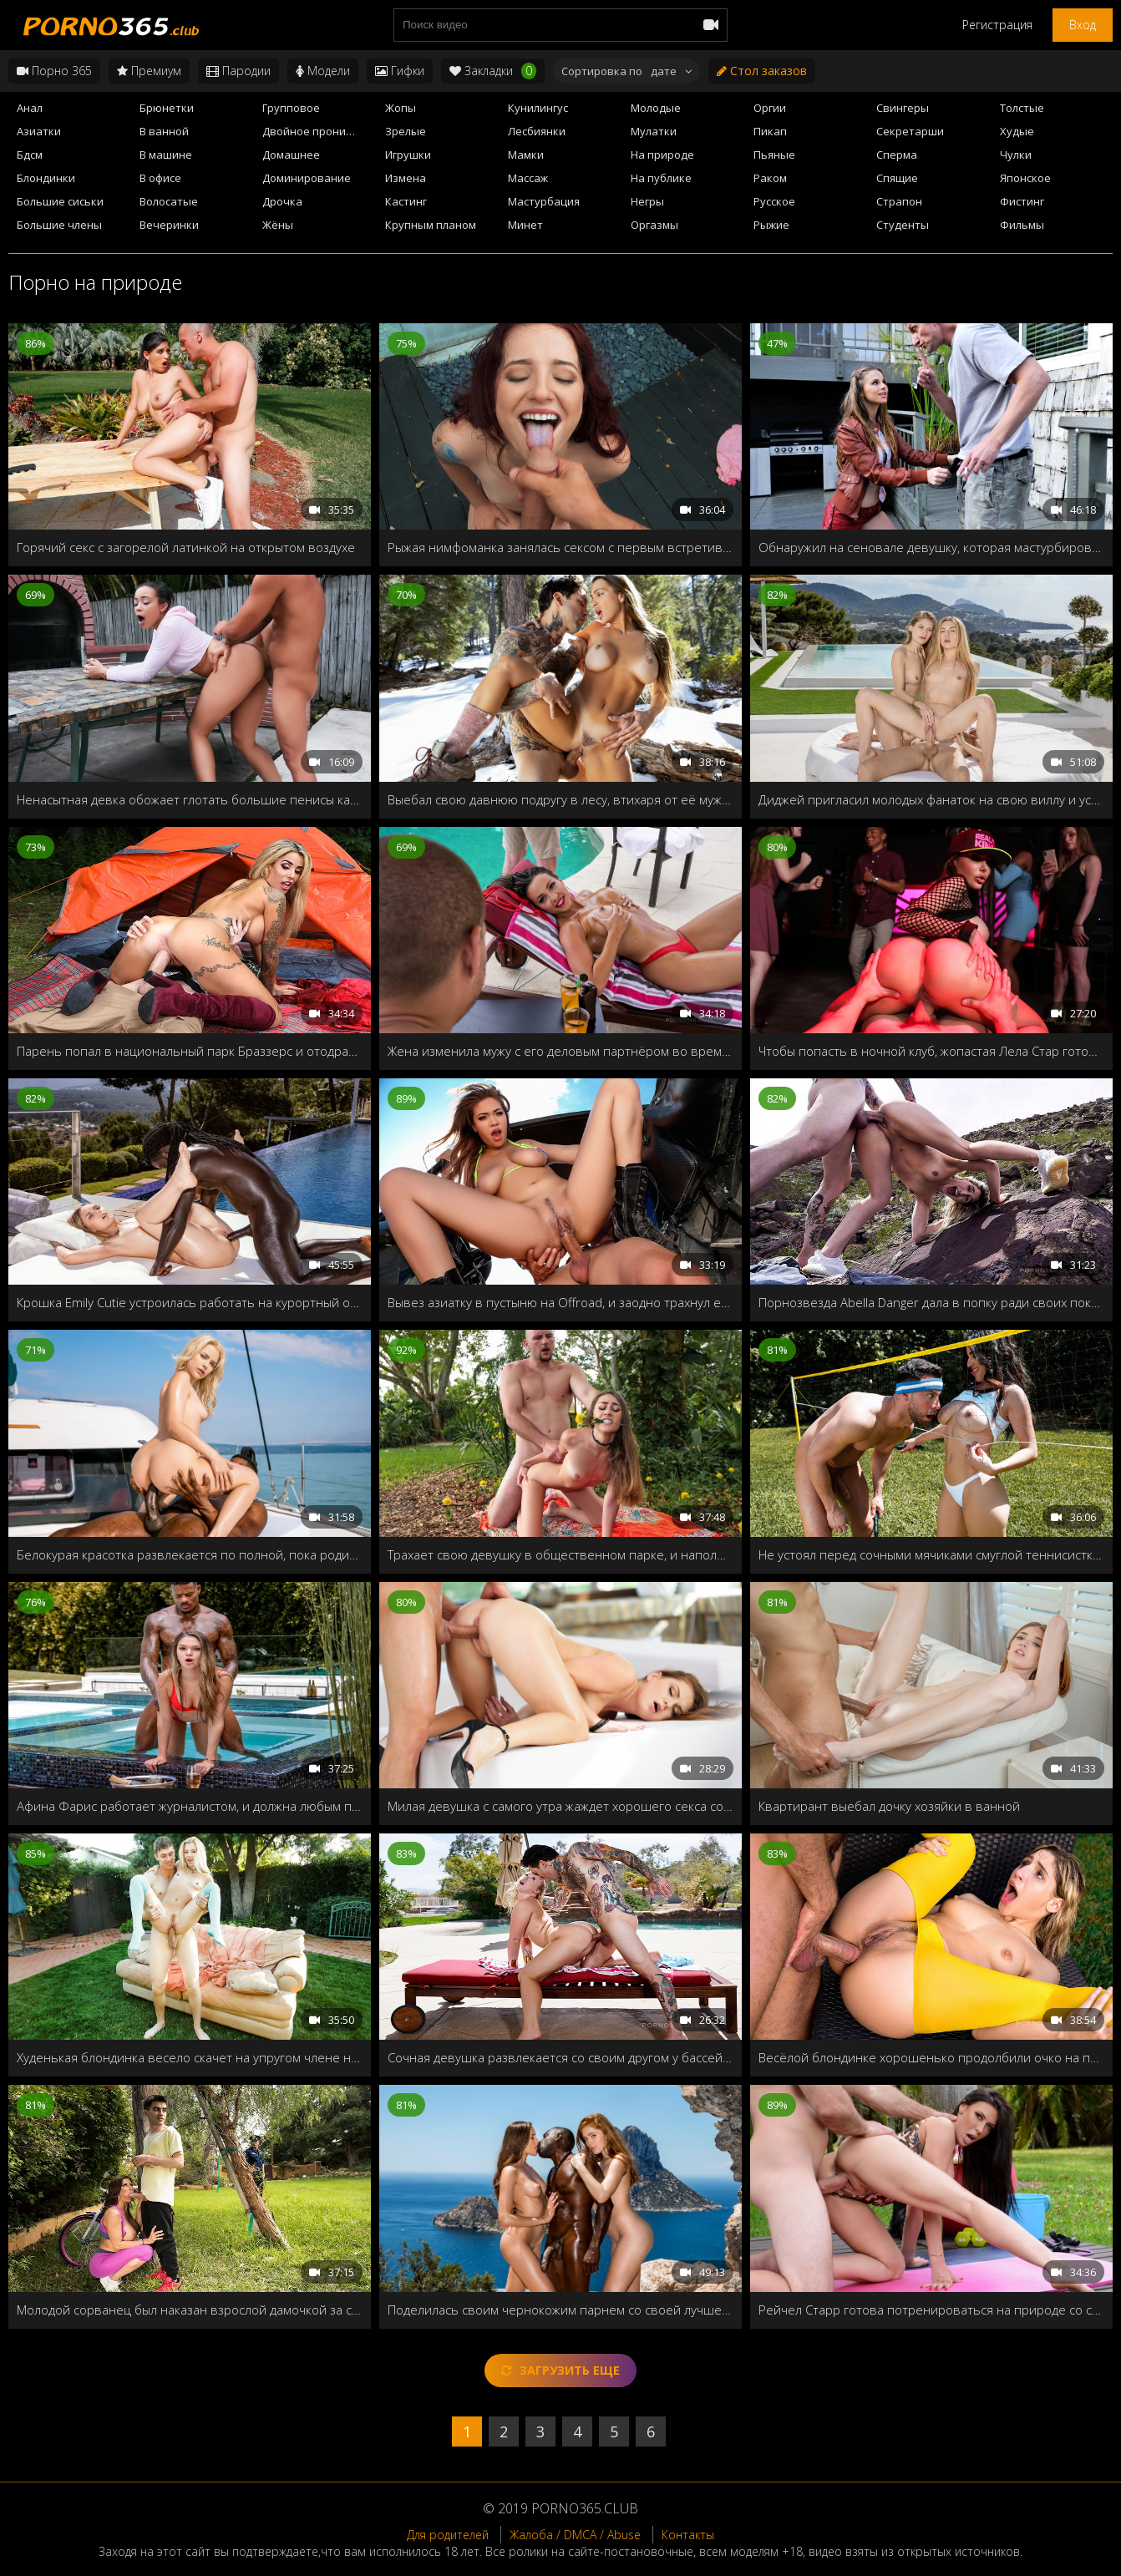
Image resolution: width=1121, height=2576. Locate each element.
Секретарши (910, 131)
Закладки (492, 71)
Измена (405, 177)
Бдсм (30, 154)
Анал (30, 107)
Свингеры (902, 107)
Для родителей (448, 2535)
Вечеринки (169, 224)
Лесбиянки (537, 131)
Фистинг (1022, 201)
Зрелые (405, 131)
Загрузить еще (560, 2370)
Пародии (238, 71)
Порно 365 (54, 71)
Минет (525, 224)
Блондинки (46, 177)
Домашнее (291, 154)
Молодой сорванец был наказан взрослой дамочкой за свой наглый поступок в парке (190, 2309)
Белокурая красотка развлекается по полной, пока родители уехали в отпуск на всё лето (190, 1554)
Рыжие (771, 224)
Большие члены (59, 224)
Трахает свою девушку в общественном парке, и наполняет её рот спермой (560, 1554)
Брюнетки (166, 107)
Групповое (291, 107)
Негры (647, 201)
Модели (323, 71)
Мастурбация (544, 201)
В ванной (164, 131)
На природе (662, 154)
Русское (774, 201)
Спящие (897, 177)
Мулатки (654, 131)
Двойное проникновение (318, 131)
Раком (770, 177)
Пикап (770, 131)
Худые (1017, 131)
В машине (165, 154)
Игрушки (408, 154)
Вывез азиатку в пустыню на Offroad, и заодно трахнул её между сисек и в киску (560, 1302)
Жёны (277, 224)
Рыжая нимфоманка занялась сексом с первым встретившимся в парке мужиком (560, 547)
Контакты (688, 2535)
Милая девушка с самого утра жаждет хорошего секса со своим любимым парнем (560, 1806)
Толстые (1022, 107)
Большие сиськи (60, 201)
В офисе (160, 177)
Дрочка (282, 201)
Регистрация (997, 25)
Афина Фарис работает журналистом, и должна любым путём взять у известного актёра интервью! (190, 1806)
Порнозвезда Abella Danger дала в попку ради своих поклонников (931, 1302)
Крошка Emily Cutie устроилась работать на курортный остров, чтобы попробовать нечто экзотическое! (190, 1302)
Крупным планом (430, 224)
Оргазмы (654, 224)
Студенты (902, 224)
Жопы (400, 107)
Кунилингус (538, 107)
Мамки (526, 154)
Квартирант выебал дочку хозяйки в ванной (889, 1806)
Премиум (149, 71)
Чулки (1016, 154)
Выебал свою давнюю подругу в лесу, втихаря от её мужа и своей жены (560, 799)
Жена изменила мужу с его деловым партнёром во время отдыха (560, 1050)
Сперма (896, 154)
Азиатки (39, 131)
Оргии (769, 107)
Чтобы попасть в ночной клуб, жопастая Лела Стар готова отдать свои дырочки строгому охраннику (931, 1050)
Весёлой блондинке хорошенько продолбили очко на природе (931, 2057)
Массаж (528, 177)
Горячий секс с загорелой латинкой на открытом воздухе (186, 547)
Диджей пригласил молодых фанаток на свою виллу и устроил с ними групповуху (931, 799)
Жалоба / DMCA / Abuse (575, 2535)
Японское (1025, 177)
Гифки (399, 71)
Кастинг (406, 201)
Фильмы (1022, 224)
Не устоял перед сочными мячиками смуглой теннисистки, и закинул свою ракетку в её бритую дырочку (931, 1554)
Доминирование (306, 177)
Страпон (899, 201)
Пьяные (774, 154)
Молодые (656, 107)
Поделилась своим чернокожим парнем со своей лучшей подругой (560, 2309)
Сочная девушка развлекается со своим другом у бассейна (560, 2057)
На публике (661, 177)
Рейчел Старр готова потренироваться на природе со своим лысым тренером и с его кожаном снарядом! (931, 2309)
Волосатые (168, 201)
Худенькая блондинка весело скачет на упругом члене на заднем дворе (190, 2057)
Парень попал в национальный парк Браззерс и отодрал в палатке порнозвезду (190, 1050)
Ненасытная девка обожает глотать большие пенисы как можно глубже (190, 799)
